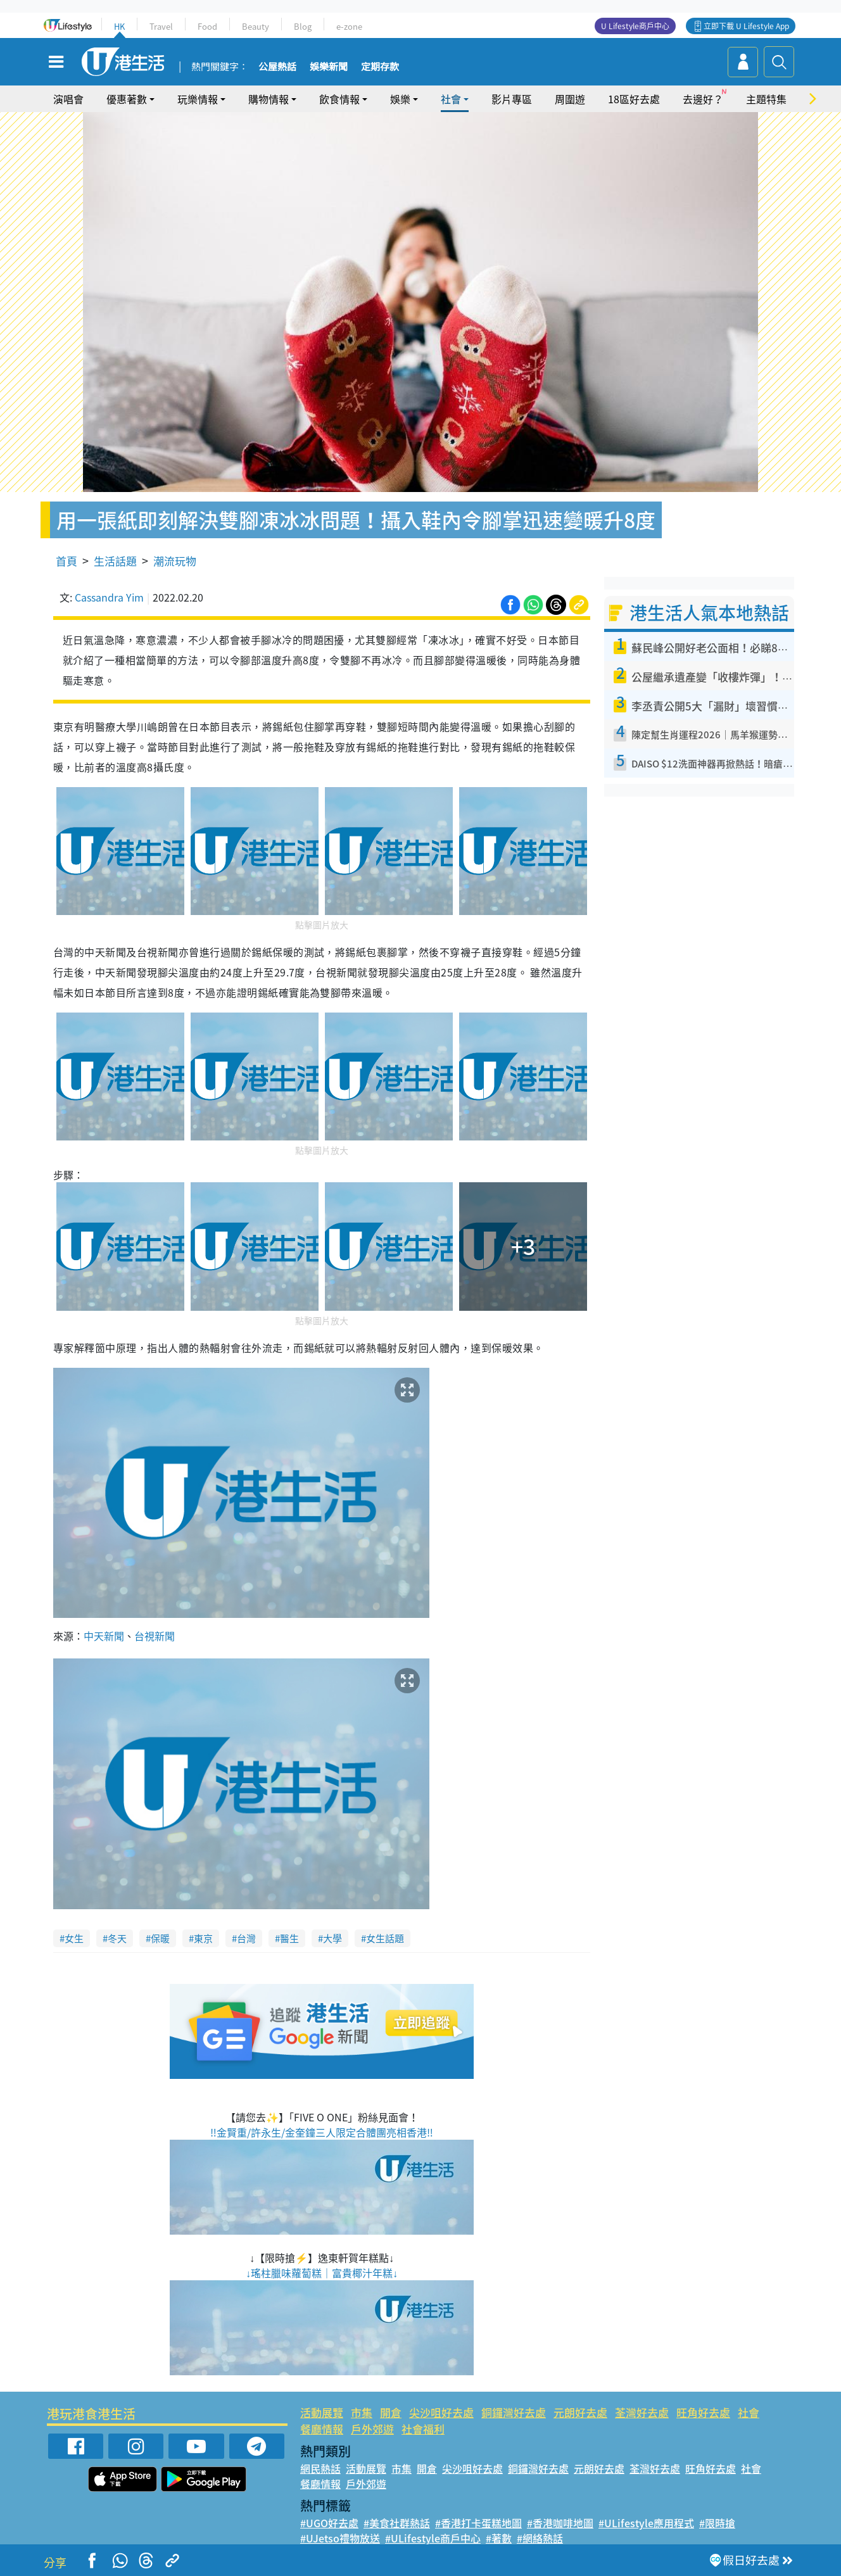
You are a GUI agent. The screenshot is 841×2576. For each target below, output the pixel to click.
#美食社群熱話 (397, 2522)
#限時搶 (717, 2522)
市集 (361, 2412)
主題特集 (766, 98)
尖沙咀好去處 (441, 2412)
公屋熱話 (277, 67)
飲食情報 (339, 98)
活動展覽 (321, 2412)
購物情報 (268, 98)
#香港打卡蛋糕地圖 (478, 2522)
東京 (203, 1938)
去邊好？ (703, 98)
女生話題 (385, 1938)
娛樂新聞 (329, 67)
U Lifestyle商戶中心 (635, 26)
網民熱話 (320, 2468)
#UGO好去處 (329, 2522)
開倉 (391, 2412)
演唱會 (68, 98)
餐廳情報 (321, 2429)
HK (119, 26)
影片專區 (511, 98)
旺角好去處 (703, 2412)
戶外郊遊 (372, 2429)
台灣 (246, 1938)
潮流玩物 (174, 561)
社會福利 (423, 2429)
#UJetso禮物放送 (340, 2538)
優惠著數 (126, 98)
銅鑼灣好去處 (513, 2412)
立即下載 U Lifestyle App (746, 26)
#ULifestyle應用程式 (646, 2522)
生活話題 (115, 561)
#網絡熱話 (540, 2538)
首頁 (66, 561)
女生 (74, 1938)
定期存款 (380, 67)
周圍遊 (570, 98)
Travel (161, 26)
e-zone (349, 26)
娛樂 (400, 98)
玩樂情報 (197, 98)
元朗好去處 (580, 2412)
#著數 (499, 2538)
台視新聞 (154, 1635)
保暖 (160, 1938)
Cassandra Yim (109, 597)
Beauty (255, 26)
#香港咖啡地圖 (560, 2522)
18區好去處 (634, 98)
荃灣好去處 (642, 2412)
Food (207, 26)
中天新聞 (104, 1635)
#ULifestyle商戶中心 (433, 2538)
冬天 (117, 1938)
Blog (303, 26)
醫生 (289, 1938)
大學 (332, 1938)
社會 (451, 98)
